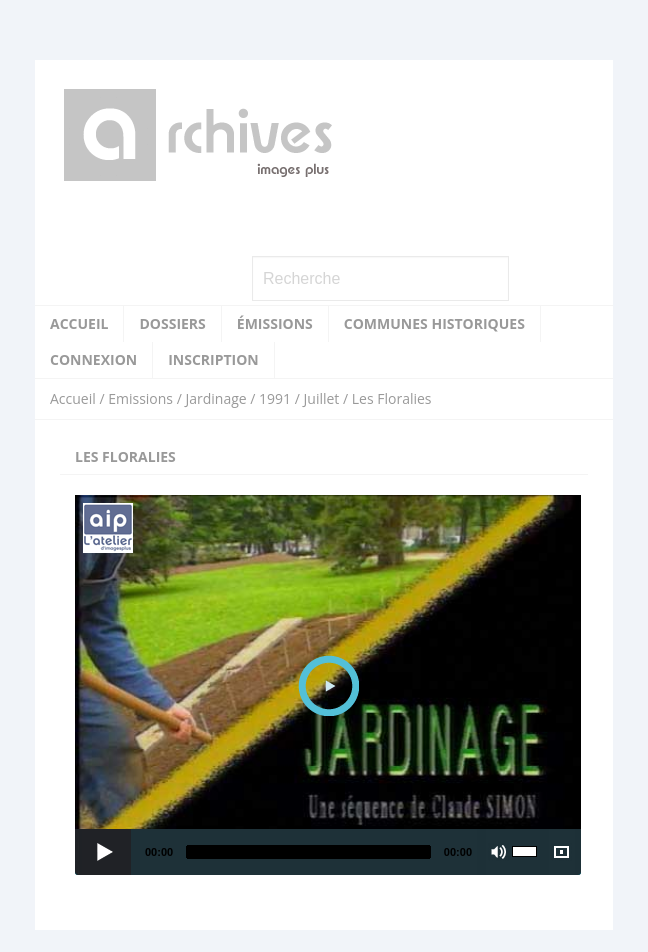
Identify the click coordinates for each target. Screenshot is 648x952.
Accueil (79, 323)
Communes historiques (434, 323)
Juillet (322, 398)
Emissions (140, 398)
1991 (275, 398)
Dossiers (172, 323)
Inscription (213, 359)
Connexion (93, 359)
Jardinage (215, 398)
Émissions (275, 323)
